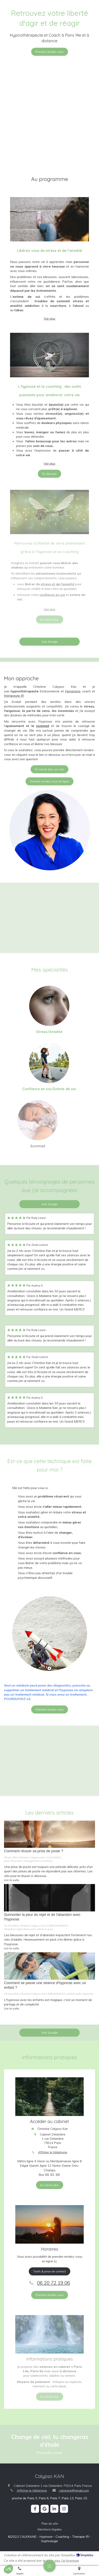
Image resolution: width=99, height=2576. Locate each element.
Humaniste (72, 691)
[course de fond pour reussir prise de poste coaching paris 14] (49, 1834)
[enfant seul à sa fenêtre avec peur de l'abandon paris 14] (49, 1897)
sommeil (42, 726)
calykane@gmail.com (74, 2490)
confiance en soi (52, 595)
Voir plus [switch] (49, 319)
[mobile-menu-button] (49, 2566)
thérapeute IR (14, 696)
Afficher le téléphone (52, 2152)
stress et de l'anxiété (57, 584)
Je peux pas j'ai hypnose (61, 2560)
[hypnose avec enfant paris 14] (49, 1966)
